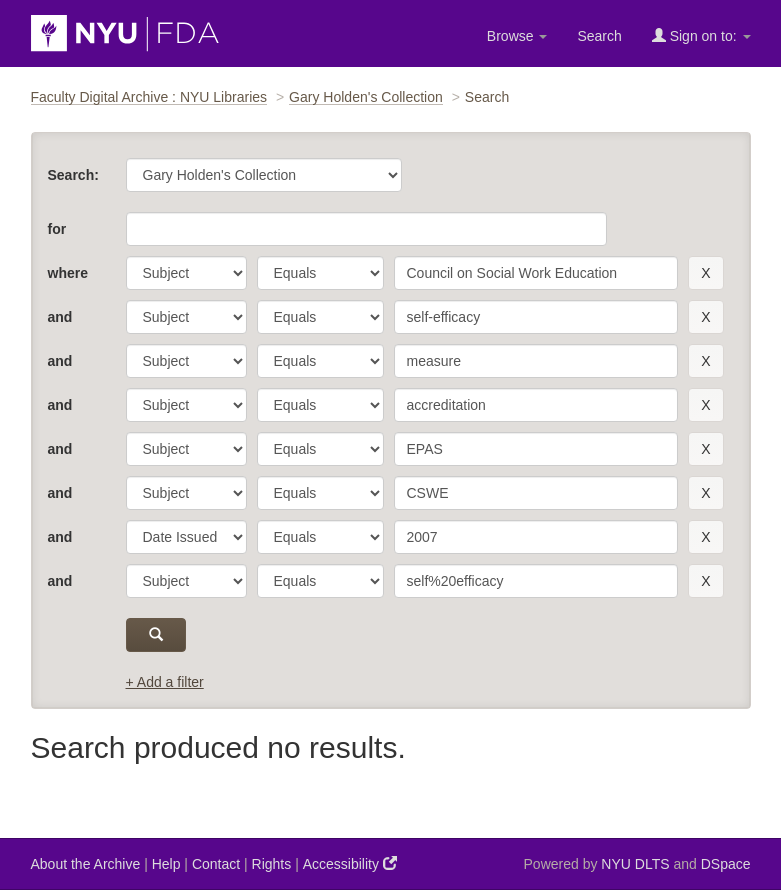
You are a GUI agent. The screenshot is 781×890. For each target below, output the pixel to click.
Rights (272, 864)
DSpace (726, 864)
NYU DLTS (635, 864)
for (57, 229)
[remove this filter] (705, 273)
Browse (517, 36)
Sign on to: (701, 35)
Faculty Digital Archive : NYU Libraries (149, 97)
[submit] (156, 635)
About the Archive (86, 864)
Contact (216, 864)
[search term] (536, 273)
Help (166, 864)
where (68, 273)
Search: (73, 175)
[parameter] (186, 273)
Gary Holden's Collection (366, 97)
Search (599, 36)
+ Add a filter (165, 682)
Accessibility (350, 863)
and (60, 317)
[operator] (320, 273)
